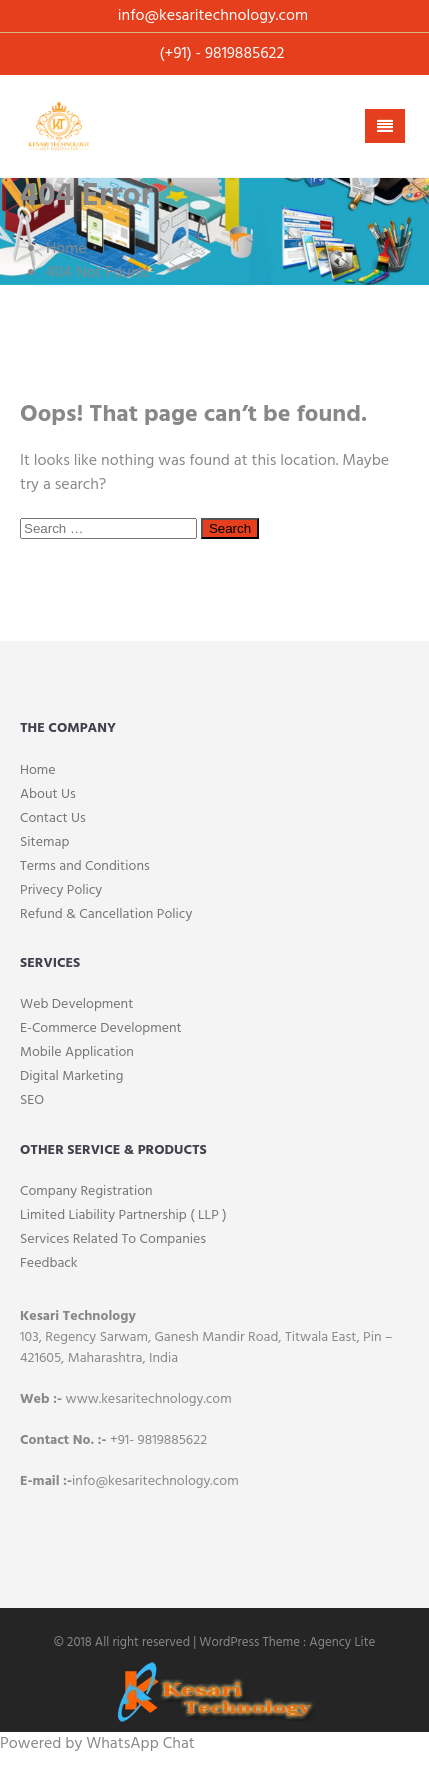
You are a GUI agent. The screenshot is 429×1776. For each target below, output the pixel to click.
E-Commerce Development (101, 1028)
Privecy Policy (61, 890)
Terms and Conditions (85, 866)
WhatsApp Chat (140, 1744)
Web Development (76, 1004)
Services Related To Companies (113, 1239)
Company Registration (86, 1191)
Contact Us (53, 818)
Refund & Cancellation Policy (106, 914)
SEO (32, 1100)
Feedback (49, 1263)
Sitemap (44, 842)
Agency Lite (342, 1642)
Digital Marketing (71, 1076)
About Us (48, 794)
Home (38, 770)
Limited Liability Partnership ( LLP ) (123, 1215)
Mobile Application (77, 1052)
